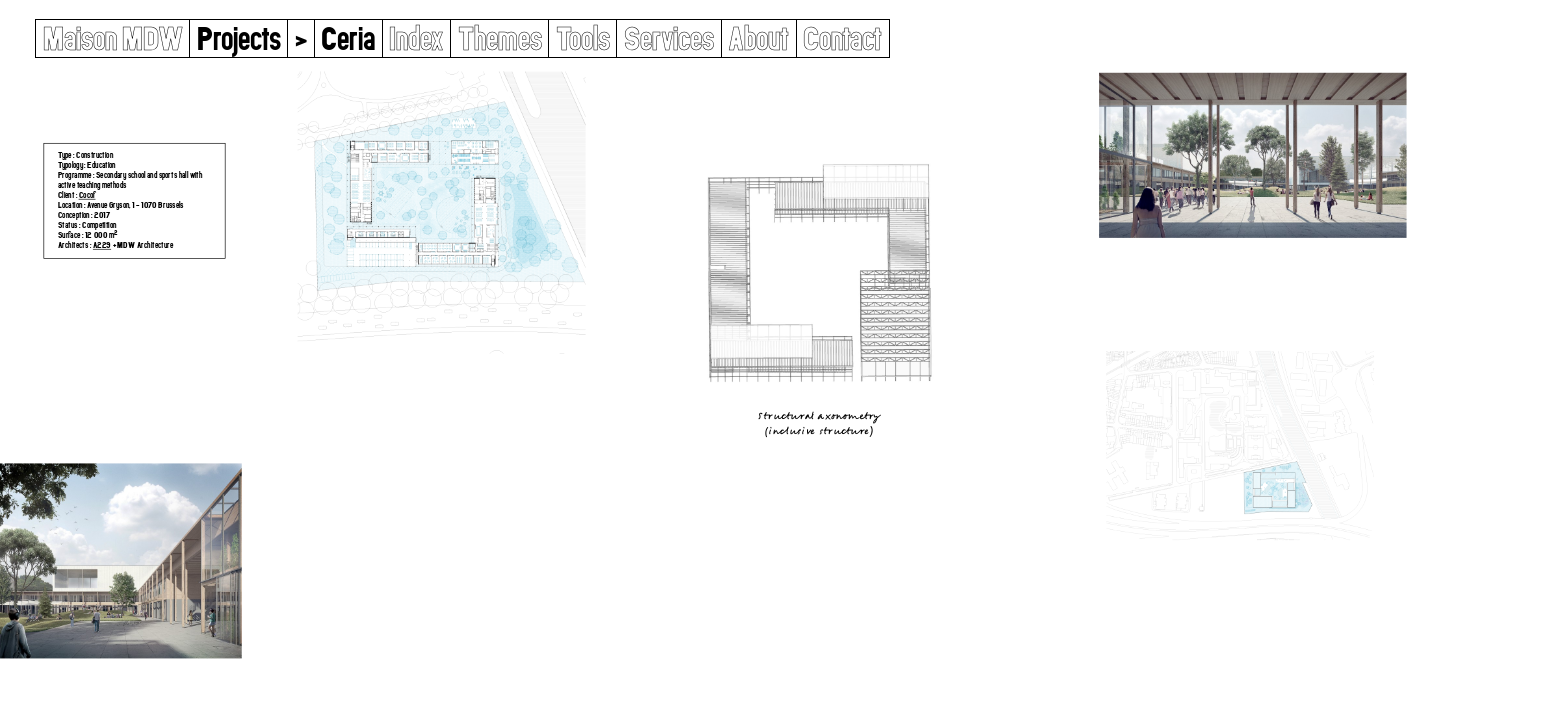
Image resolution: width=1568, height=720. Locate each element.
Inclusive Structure (818, 430)
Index (416, 38)
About (758, 38)
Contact (842, 38)
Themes (500, 38)
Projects (239, 38)
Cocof (87, 194)
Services (669, 38)
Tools (583, 38)
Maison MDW (113, 38)
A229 (102, 244)
